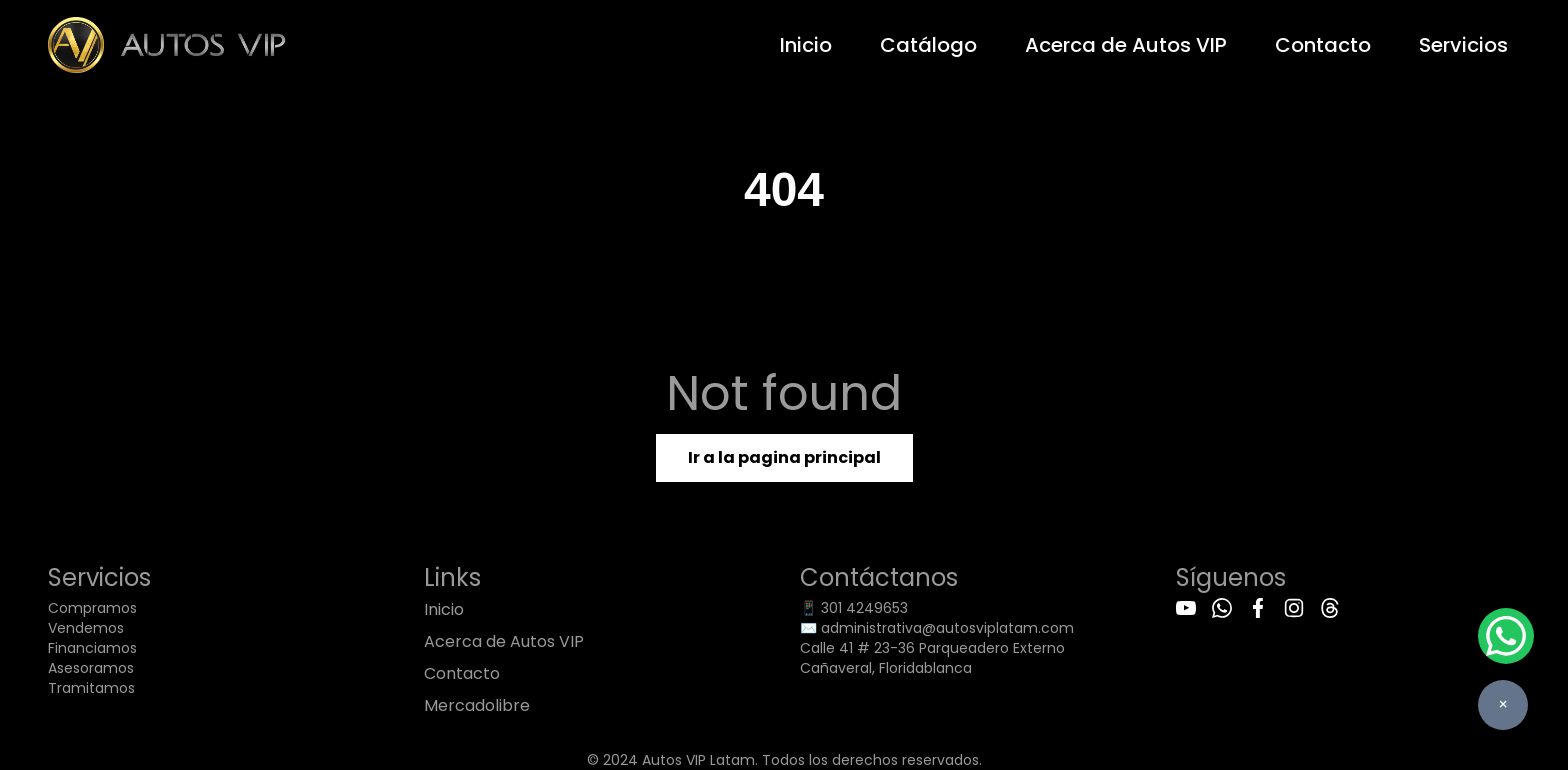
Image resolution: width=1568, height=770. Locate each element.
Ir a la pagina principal (784, 457)
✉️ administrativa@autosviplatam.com (937, 628)
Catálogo (928, 45)
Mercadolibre (477, 705)
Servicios (1463, 45)
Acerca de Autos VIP (1126, 45)
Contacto (1323, 45)
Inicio (806, 45)
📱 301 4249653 (854, 608)
